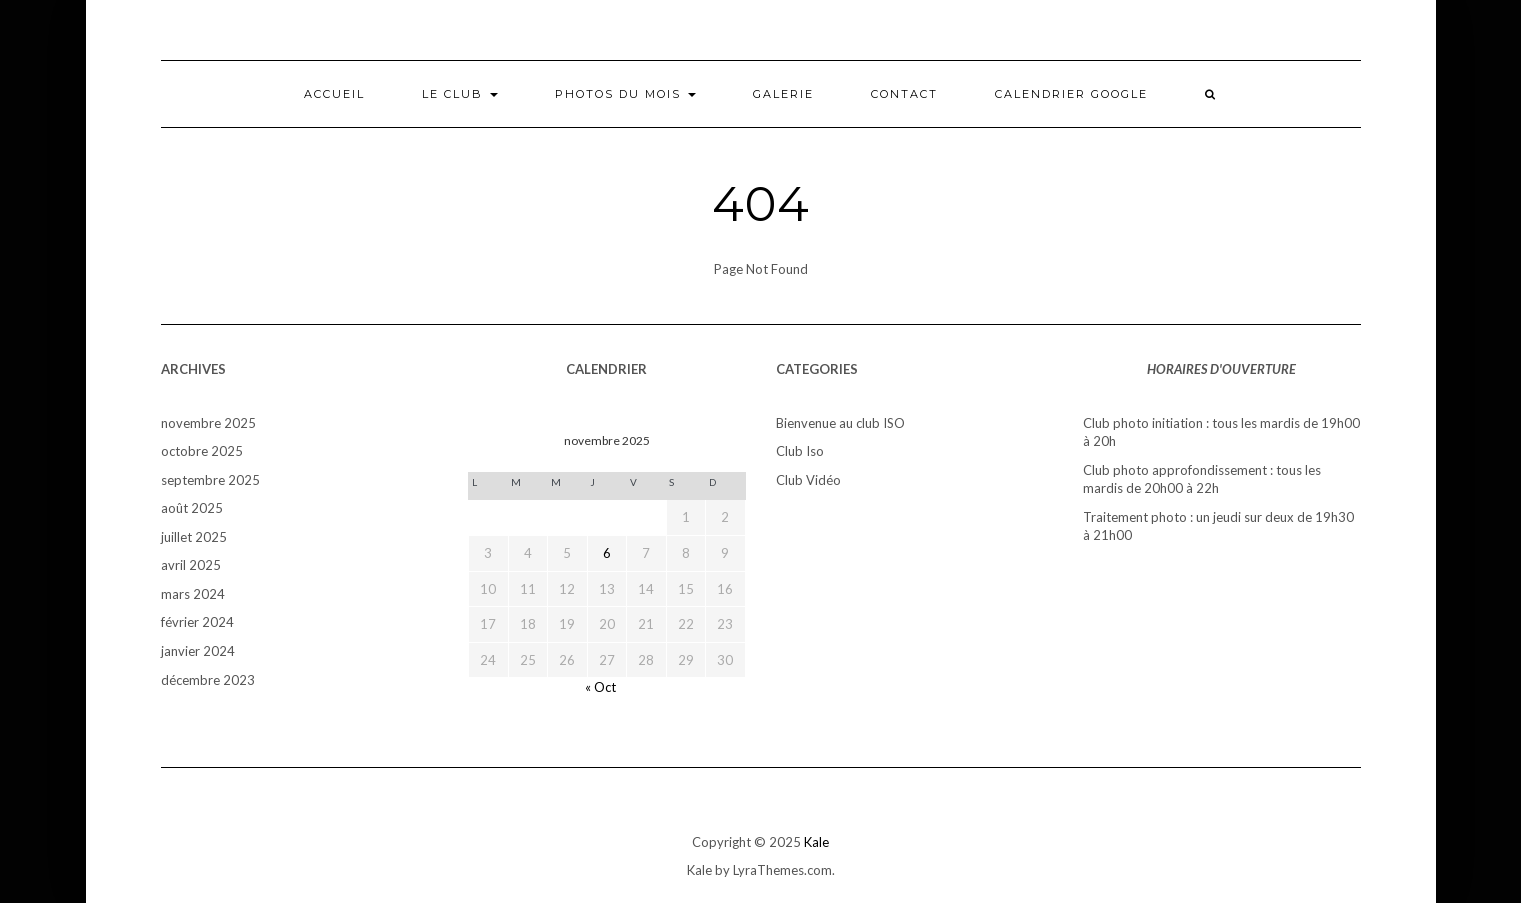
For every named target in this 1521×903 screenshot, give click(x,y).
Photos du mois (625, 94)
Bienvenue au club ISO (840, 423)
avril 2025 (191, 565)
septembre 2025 (210, 480)
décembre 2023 (208, 680)
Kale (816, 842)
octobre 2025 (202, 451)
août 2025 (192, 508)
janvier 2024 (198, 651)
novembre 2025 (208, 423)
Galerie (783, 94)
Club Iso (800, 451)
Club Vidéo (808, 480)
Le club (460, 94)
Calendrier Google (1071, 94)
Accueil (334, 94)
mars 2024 (193, 594)
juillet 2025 (194, 537)
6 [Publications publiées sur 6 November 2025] (607, 553)
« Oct (600, 687)
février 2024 (197, 622)
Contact (904, 94)
